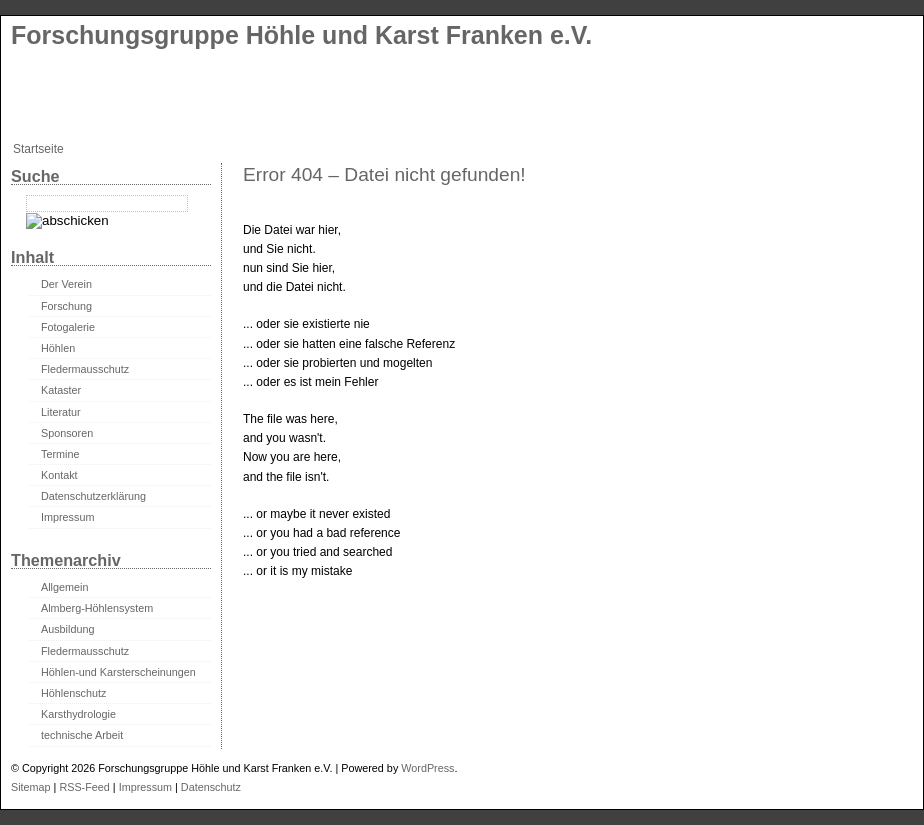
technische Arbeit (82, 735)
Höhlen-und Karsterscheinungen (118, 672)
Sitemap (31, 787)
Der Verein (66, 284)
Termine (60, 454)
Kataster (61, 390)
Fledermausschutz (85, 369)
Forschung (66, 306)
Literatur (61, 412)
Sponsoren (67, 433)
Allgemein (64, 587)
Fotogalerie (68, 327)
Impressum (67, 517)
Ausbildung (67, 629)
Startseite (38, 149)
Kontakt (59, 475)
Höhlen (58, 348)
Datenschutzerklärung (93, 496)
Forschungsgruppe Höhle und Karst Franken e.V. (301, 35)
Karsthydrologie (78, 714)
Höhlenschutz (73, 693)
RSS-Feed (84, 787)
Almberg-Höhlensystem (97, 608)
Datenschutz (211, 787)
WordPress (427, 768)
